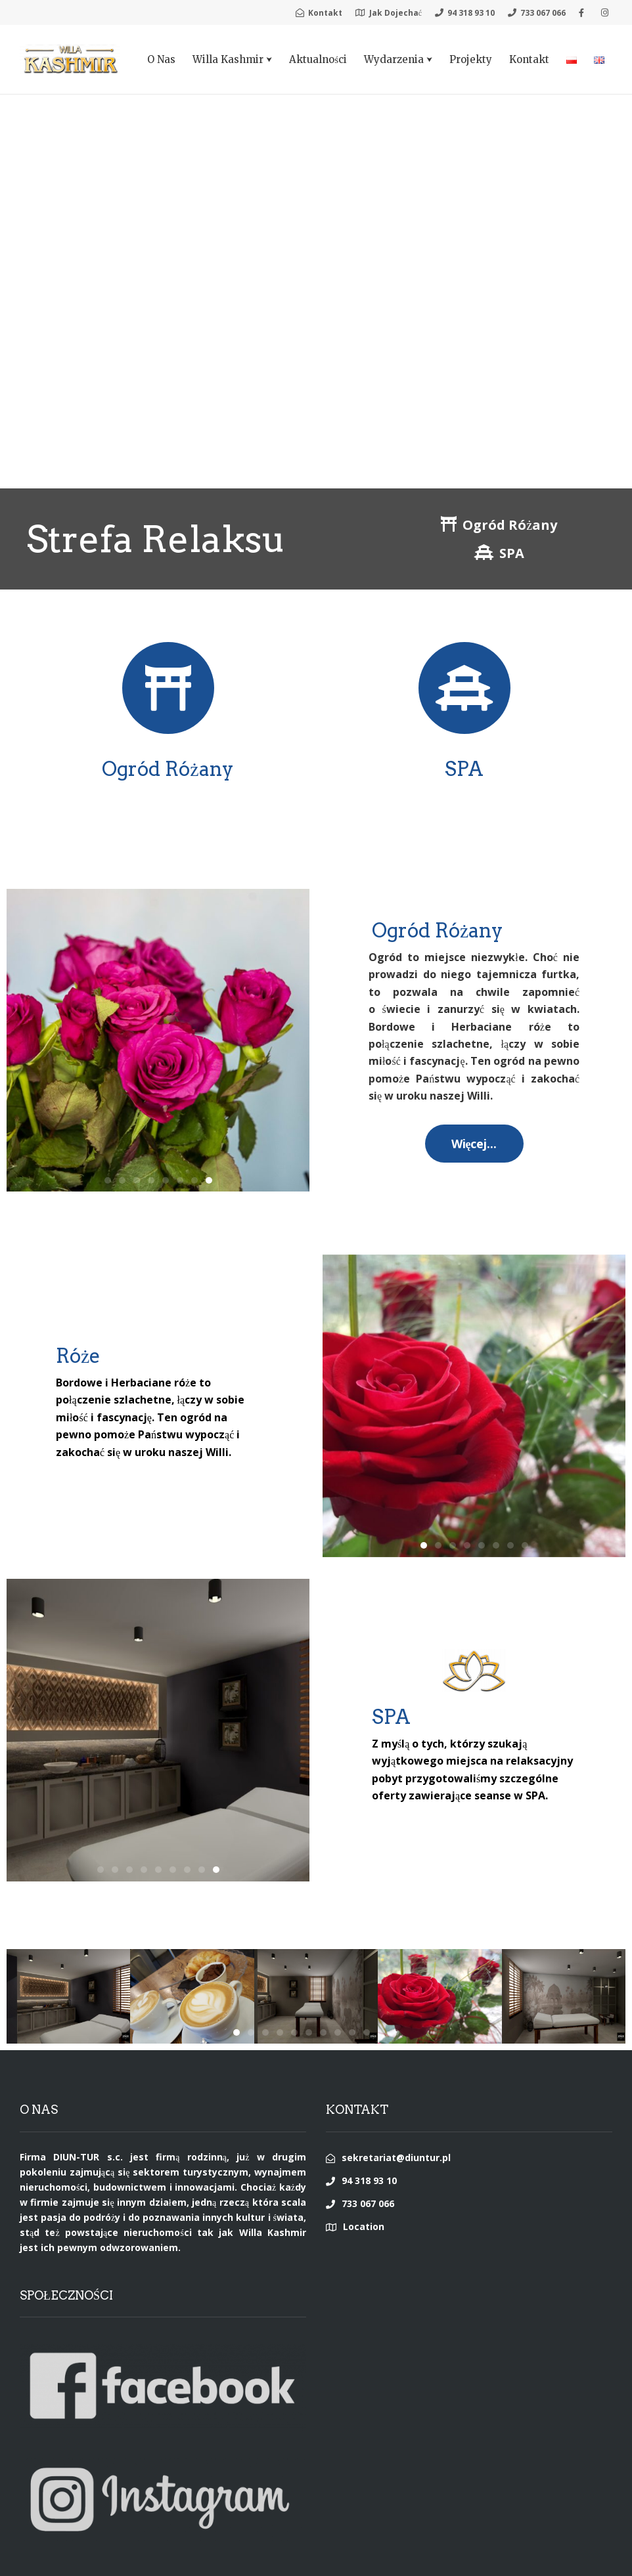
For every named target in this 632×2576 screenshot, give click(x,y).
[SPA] (464, 688)
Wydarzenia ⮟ (398, 59)
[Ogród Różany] (168, 688)
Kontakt (529, 59)
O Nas (161, 59)
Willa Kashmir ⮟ (232, 59)
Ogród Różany (167, 769)
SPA (464, 769)
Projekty (470, 59)
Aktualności (318, 59)
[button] (209, 1180)
